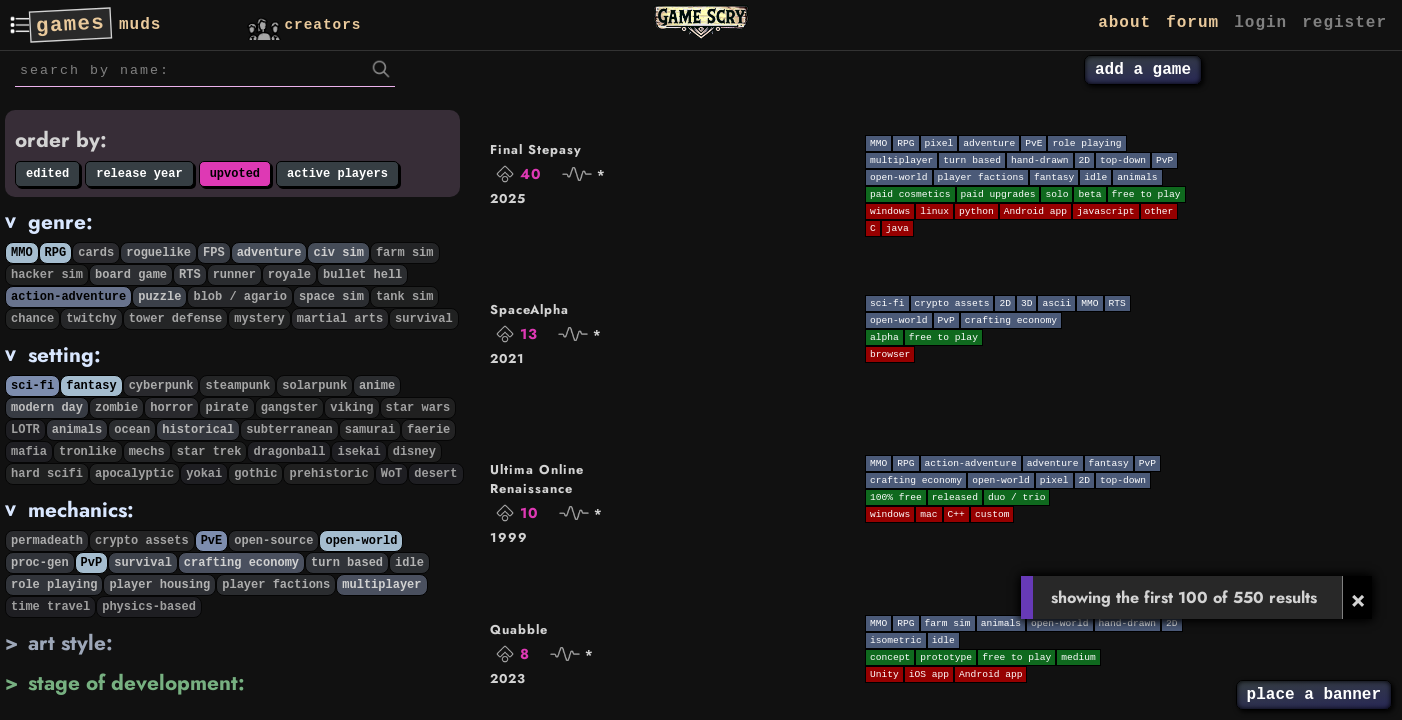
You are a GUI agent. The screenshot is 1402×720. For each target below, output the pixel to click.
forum (1192, 23)
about (1124, 23)
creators (302, 23)
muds (140, 25)
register (1344, 23)
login (1260, 23)
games (70, 25)
